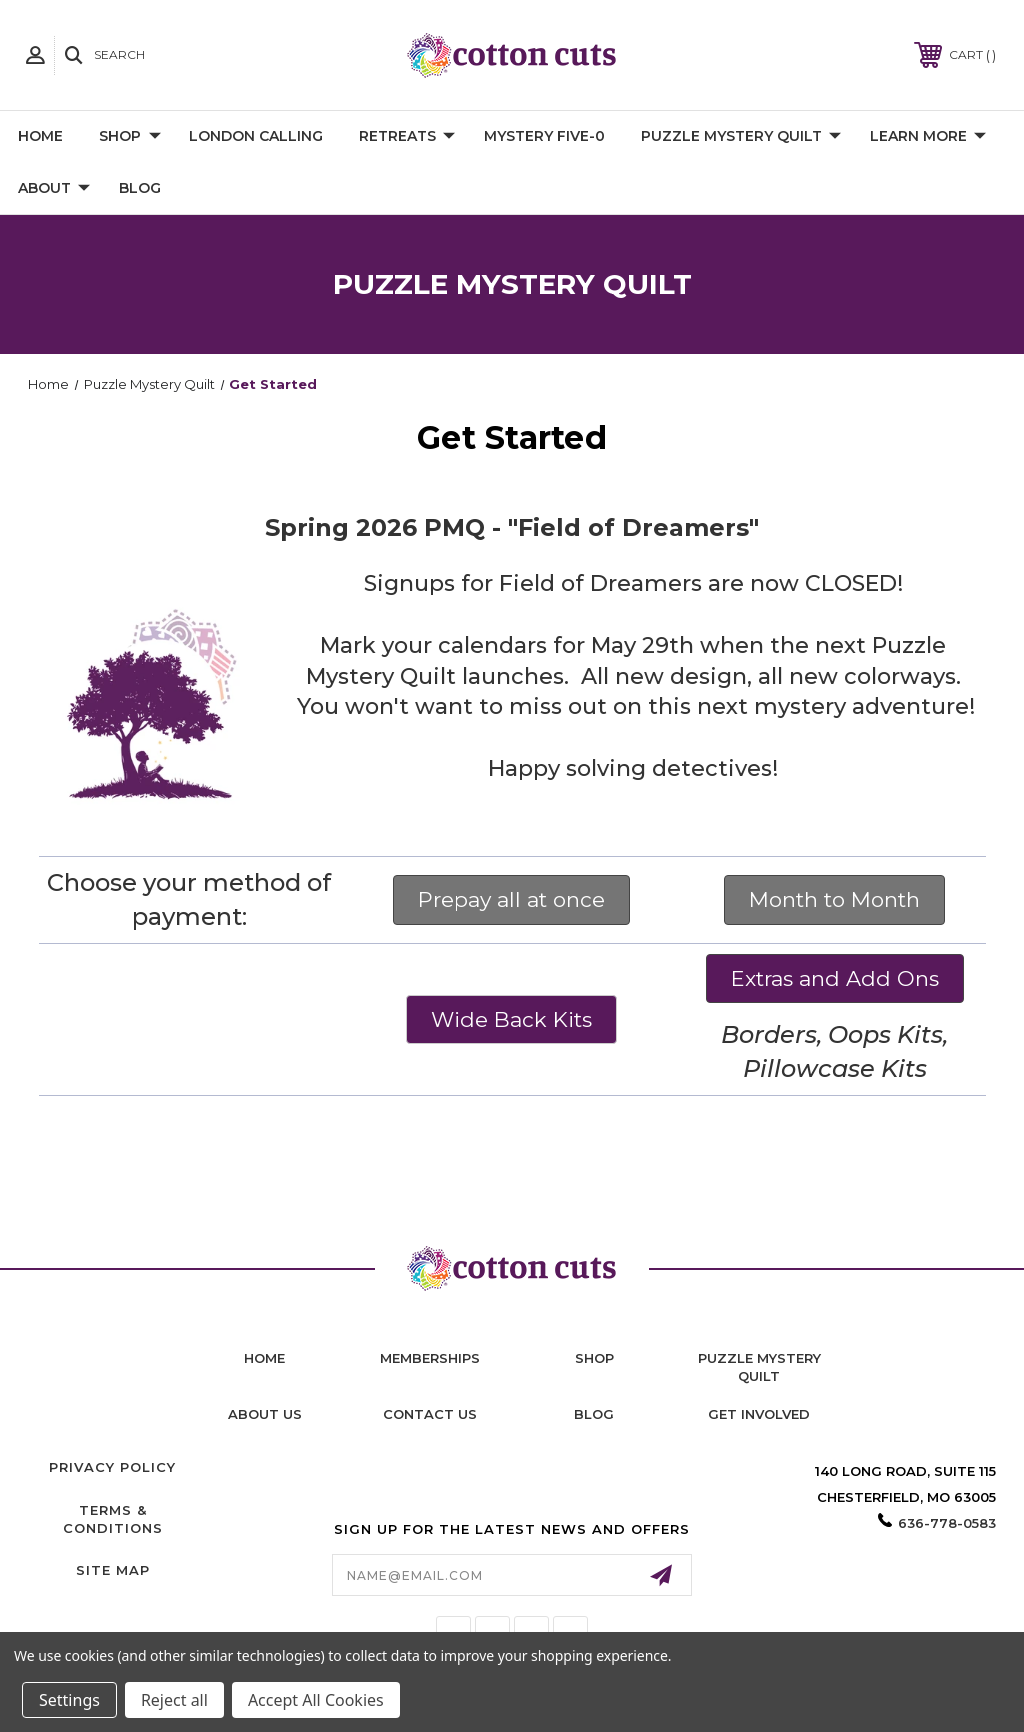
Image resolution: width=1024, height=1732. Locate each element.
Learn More (928, 137)
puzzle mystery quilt (759, 1367)
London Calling (256, 136)
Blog (140, 188)
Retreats (407, 137)
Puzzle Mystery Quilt (741, 137)
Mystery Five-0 (544, 136)
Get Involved (759, 1414)
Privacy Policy (112, 1467)
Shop (130, 137)
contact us (430, 1414)
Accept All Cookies (316, 1700)
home (264, 1358)
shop (594, 1358)
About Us (265, 1414)
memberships (430, 1358)
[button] (511, 900)
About (54, 189)
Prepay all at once (511, 899)
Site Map (113, 1570)
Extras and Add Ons (835, 978)
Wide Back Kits (511, 1019)
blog (594, 1414)
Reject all (174, 1700)
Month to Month (834, 899)
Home (40, 136)
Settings (69, 1700)
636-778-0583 (947, 1523)
